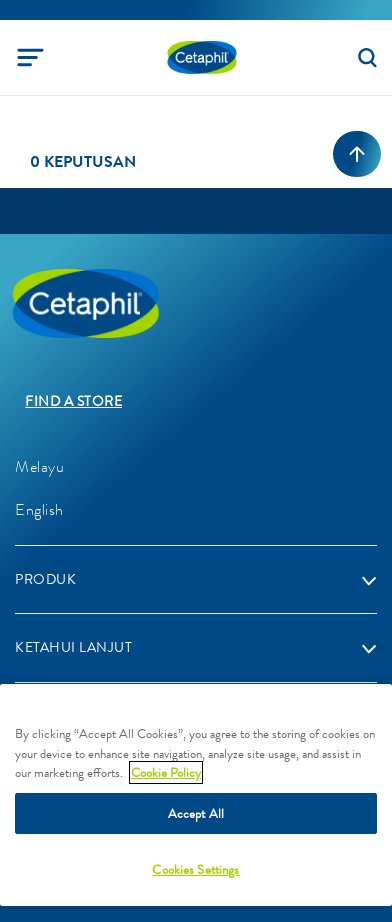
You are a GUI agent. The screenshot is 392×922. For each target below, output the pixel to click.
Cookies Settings (195, 869)
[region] (196, 795)
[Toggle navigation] (30, 57)
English (39, 509)
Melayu (39, 466)
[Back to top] (357, 154)
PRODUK (45, 579)
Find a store (73, 401)
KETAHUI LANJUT (73, 647)
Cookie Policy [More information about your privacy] (166, 772)
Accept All (196, 813)
